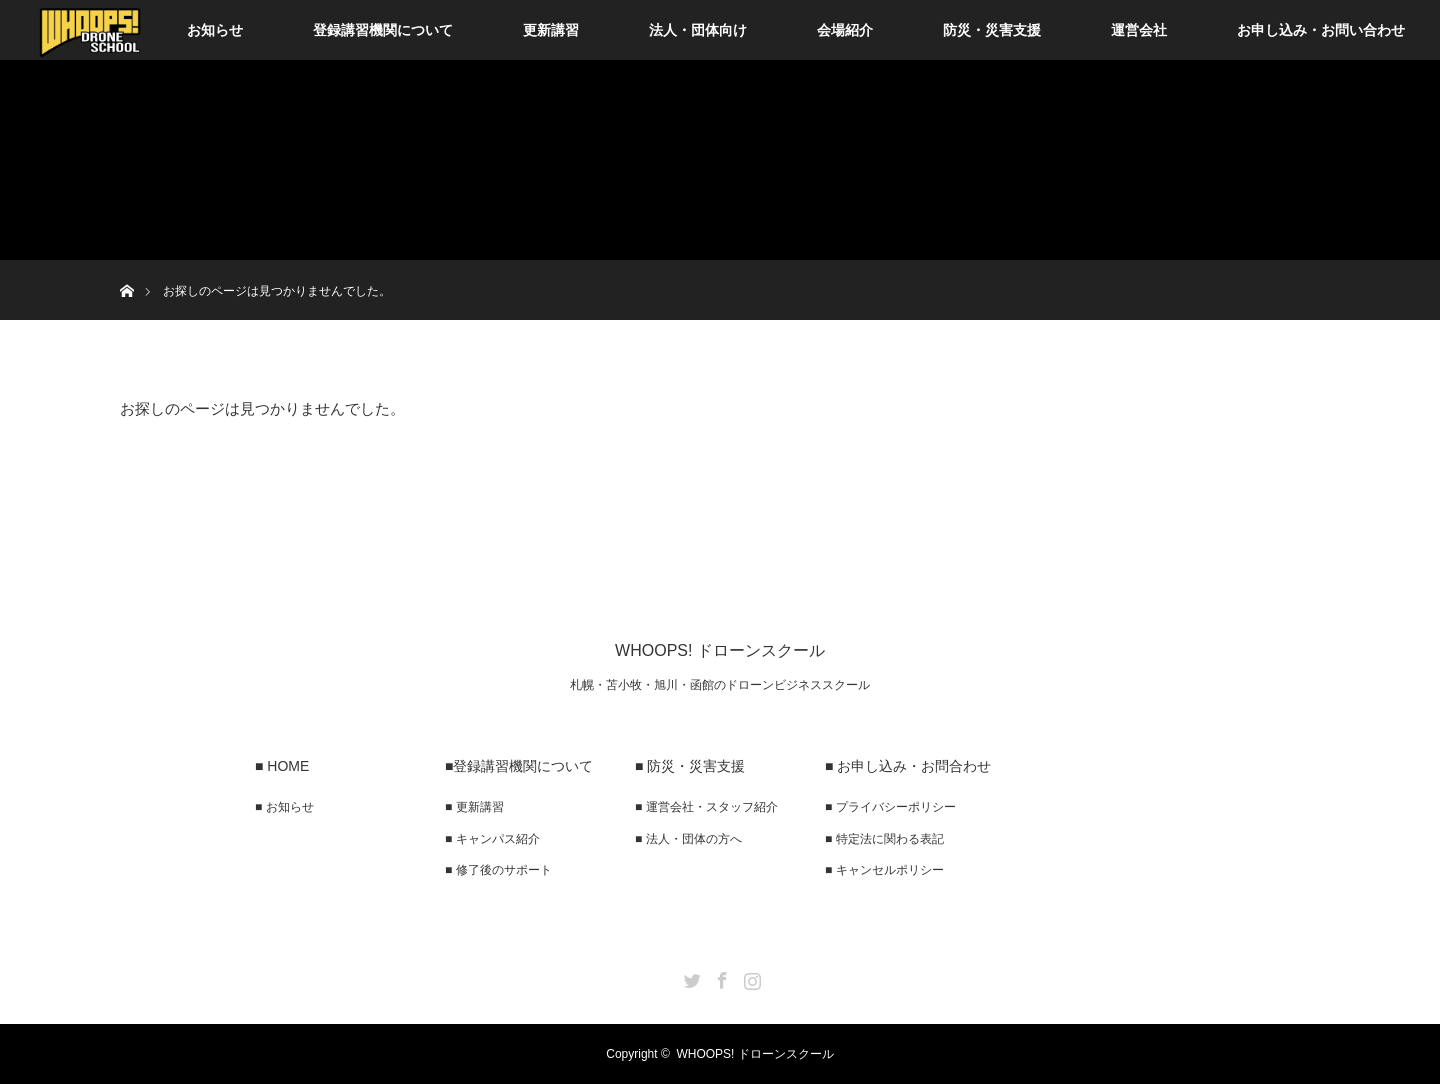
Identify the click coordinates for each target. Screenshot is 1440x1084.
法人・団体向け (698, 30)
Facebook (720, 977)
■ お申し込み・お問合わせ (908, 766)
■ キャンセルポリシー (884, 870)
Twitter (690, 977)
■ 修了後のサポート (498, 870)
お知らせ (215, 30)
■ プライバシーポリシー (890, 807)
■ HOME (282, 766)
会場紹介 (845, 30)
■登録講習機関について (519, 766)
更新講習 (551, 30)
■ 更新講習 (474, 807)
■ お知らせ (284, 807)
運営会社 (1139, 30)
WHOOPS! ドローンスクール (720, 650)
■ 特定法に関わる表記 (884, 839)
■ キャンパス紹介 (492, 839)
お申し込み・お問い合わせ (1321, 30)
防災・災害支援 (992, 30)
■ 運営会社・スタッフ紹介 (706, 807)
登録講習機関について (383, 30)
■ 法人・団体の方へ (688, 839)
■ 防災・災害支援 (690, 766)
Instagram (750, 977)
